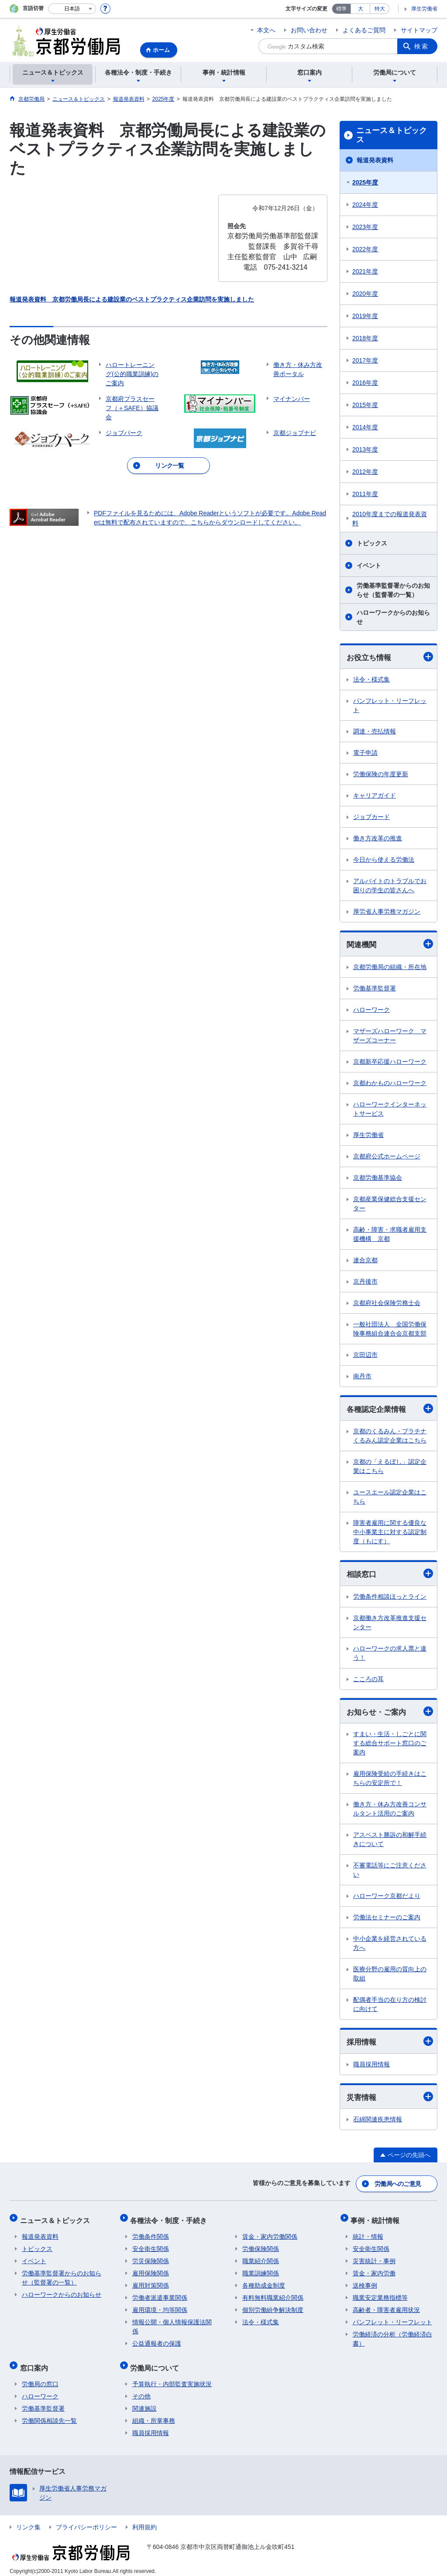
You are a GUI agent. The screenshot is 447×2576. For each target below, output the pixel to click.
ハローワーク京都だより (386, 1897)
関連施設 (144, 2401)
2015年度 (365, 404)
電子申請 (365, 753)
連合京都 (365, 1260)
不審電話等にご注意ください (389, 1872)
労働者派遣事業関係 (159, 2295)
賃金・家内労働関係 (269, 2233)
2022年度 (365, 249)
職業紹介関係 (260, 2258)
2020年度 (365, 293)
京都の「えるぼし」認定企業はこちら (389, 1467)
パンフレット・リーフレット (389, 706)
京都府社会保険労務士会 (386, 1303)
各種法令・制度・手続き (170, 2219)
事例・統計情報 (377, 2219)
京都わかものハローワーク (389, 1083)
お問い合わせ (309, 30)
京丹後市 (365, 1282)
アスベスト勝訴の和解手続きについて (389, 1841)
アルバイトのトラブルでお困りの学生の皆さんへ (389, 886)
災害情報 (390, 2099)
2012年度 (365, 471)
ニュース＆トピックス (391, 135)
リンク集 (28, 2520)
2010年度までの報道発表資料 (389, 518)
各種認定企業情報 (390, 1409)
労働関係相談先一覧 (49, 2414)
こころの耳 (368, 1680)
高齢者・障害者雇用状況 (386, 2307)
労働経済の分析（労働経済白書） (392, 2336)
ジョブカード (371, 817)
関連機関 (390, 945)
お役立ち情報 (390, 657)
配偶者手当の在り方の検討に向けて (389, 2006)
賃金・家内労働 (374, 2270)
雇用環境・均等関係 (159, 2307)
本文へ (266, 30)
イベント (369, 565)
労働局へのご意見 (398, 2185)
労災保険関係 (150, 2258)
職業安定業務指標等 (380, 2295)
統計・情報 (368, 2233)
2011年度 (365, 493)
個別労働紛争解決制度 (272, 2307)
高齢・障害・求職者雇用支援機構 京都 (389, 1235)
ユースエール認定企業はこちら (389, 1498)
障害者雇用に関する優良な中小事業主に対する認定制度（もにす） (389, 1533)
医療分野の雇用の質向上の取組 (389, 1976)
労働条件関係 (150, 2233)
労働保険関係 (260, 2246)
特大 (380, 9)
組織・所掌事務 (153, 2414)
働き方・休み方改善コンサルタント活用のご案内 (389, 1811)
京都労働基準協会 (377, 1178)
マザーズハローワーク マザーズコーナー (389, 1036)
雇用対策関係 (150, 2282)
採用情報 (390, 2043)
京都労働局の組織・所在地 (389, 967)
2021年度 (365, 271)
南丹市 (362, 1377)
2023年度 (365, 226)
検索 (421, 46)
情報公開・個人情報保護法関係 (172, 2324)
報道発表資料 (375, 160)
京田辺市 (365, 1355)
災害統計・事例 (374, 2258)
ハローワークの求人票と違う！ (389, 1655)
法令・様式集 (371, 679)
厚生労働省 (424, 9)
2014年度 (365, 427)
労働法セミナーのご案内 (386, 1919)
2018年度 (365, 338)
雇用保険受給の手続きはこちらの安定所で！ (389, 1780)
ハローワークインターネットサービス (389, 1110)
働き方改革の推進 (377, 838)
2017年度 (365, 360)
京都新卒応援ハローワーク (389, 1062)
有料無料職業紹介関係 (272, 2295)
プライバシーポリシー (86, 2520)
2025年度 (365, 182)
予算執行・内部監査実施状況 (172, 2377)
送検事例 (365, 2282)
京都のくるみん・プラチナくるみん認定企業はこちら (389, 1437)
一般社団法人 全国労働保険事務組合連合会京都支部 (389, 1330)
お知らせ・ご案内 (390, 1713)
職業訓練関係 (260, 2270)
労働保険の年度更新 (380, 774)
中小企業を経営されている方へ (389, 1945)
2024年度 (365, 204)
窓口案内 (36, 2363)
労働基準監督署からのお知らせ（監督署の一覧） (393, 590)
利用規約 (144, 2520)
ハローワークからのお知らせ (393, 617)
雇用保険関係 (150, 2270)
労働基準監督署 (374, 989)
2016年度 (365, 382)
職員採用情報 (371, 2066)
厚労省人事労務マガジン (386, 911)
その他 (141, 2389)
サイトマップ (419, 30)
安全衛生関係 (150, 2246)
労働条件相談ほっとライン (389, 1598)
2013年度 (365, 449)
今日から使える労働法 (383, 859)
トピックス (372, 543)
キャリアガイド (374, 795)
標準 (341, 9)
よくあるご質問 (364, 30)
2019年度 (365, 315)
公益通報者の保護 (156, 2340)
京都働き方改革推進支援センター (389, 1624)
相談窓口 (390, 1575)
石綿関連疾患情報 (377, 2122)
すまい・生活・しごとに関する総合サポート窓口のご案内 (389, 1745)
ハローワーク (371, 1010)
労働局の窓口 (40, 2377)
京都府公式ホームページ (386, 1157)
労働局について (156, 2363)
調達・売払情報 (374, 731)
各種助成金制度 (263, 2282)
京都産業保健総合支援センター (389, 1204)
